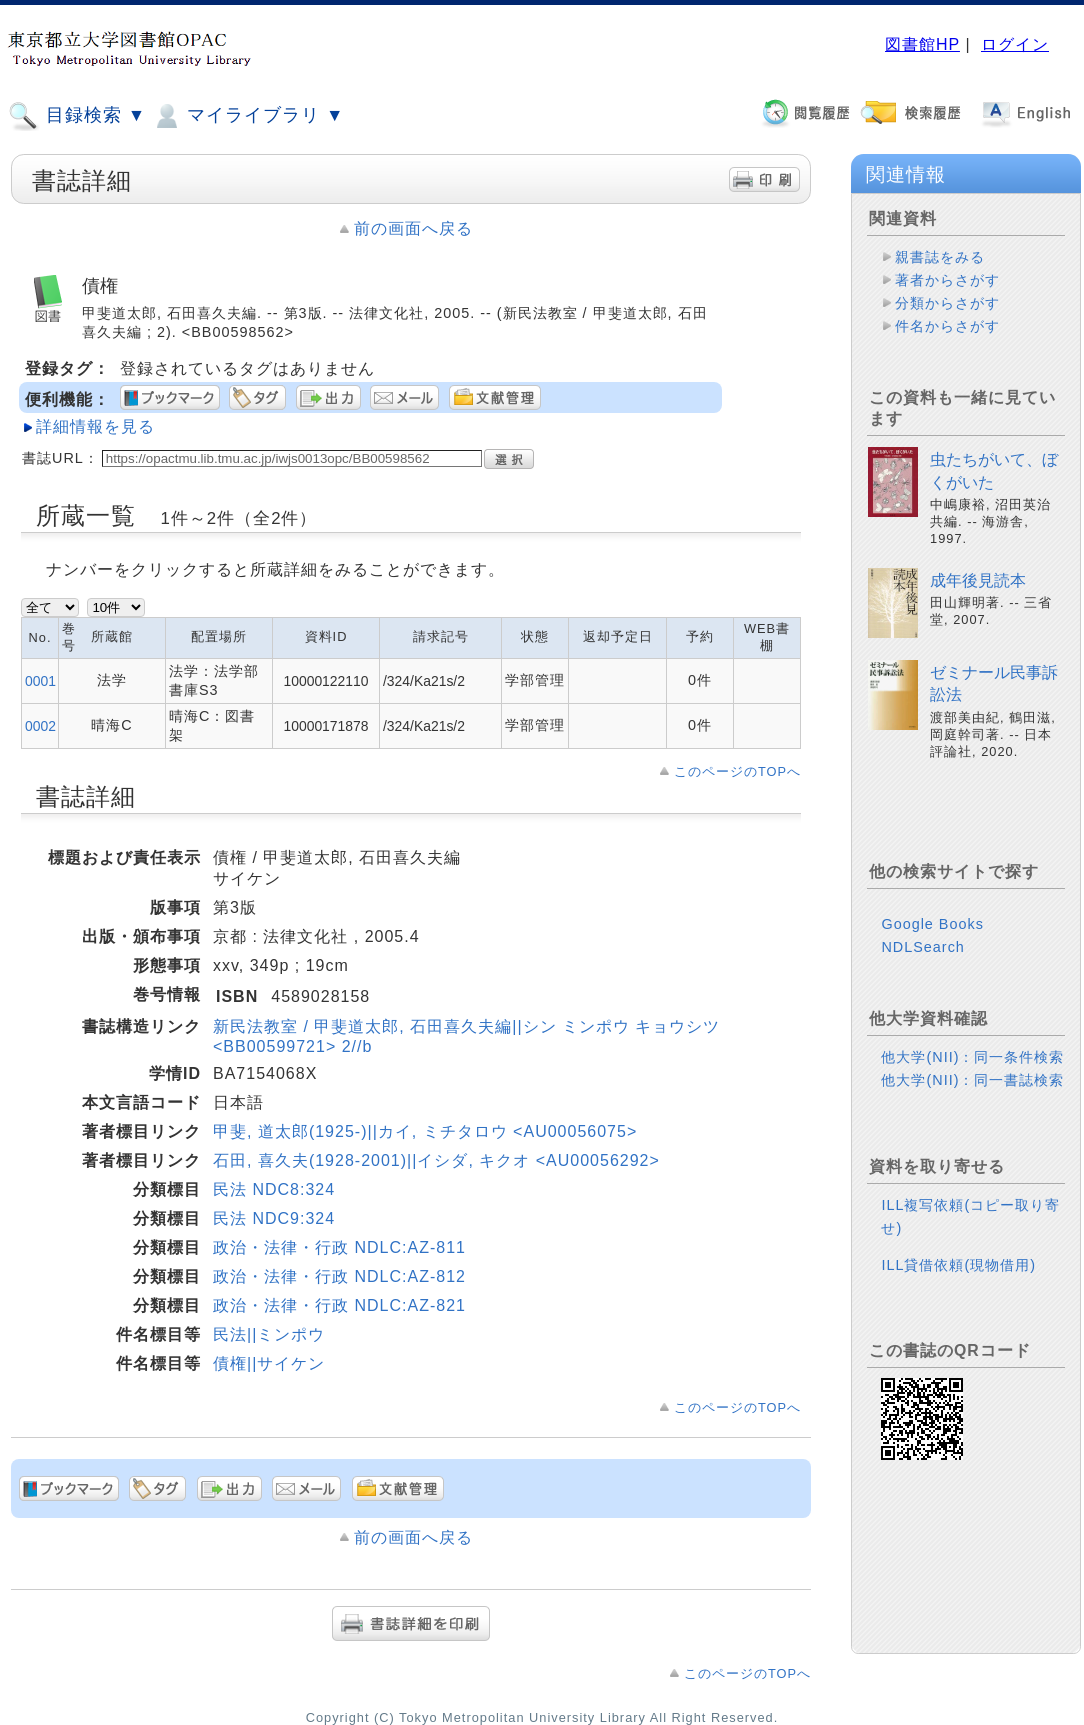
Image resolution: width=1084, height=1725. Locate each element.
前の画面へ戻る (413, 228)
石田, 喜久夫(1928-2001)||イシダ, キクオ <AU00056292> (436, 1160)
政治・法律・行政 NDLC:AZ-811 (339, 1247)
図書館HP (922, 44)
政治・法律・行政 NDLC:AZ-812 (339, 1276)
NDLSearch (922, 947)
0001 (40, 681)
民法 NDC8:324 (274, 1189)
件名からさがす (947, 326)
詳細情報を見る (95, 426)
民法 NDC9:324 (274, 1218)
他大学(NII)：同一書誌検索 (972, 1080)
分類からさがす (947, 303)
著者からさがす (947, 280)
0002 (40, 726)
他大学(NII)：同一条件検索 (972, 1057)
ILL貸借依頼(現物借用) (958, 1265)
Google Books (932, 924)
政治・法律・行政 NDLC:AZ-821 (339, 1305)
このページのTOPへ (737, 771)
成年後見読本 (978, 580)
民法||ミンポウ (269, 1334)
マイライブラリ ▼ (247, 116)
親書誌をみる (940, 257)
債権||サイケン (269, 1363)
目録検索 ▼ (77, 116)
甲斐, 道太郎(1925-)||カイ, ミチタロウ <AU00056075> (425, 1131)
